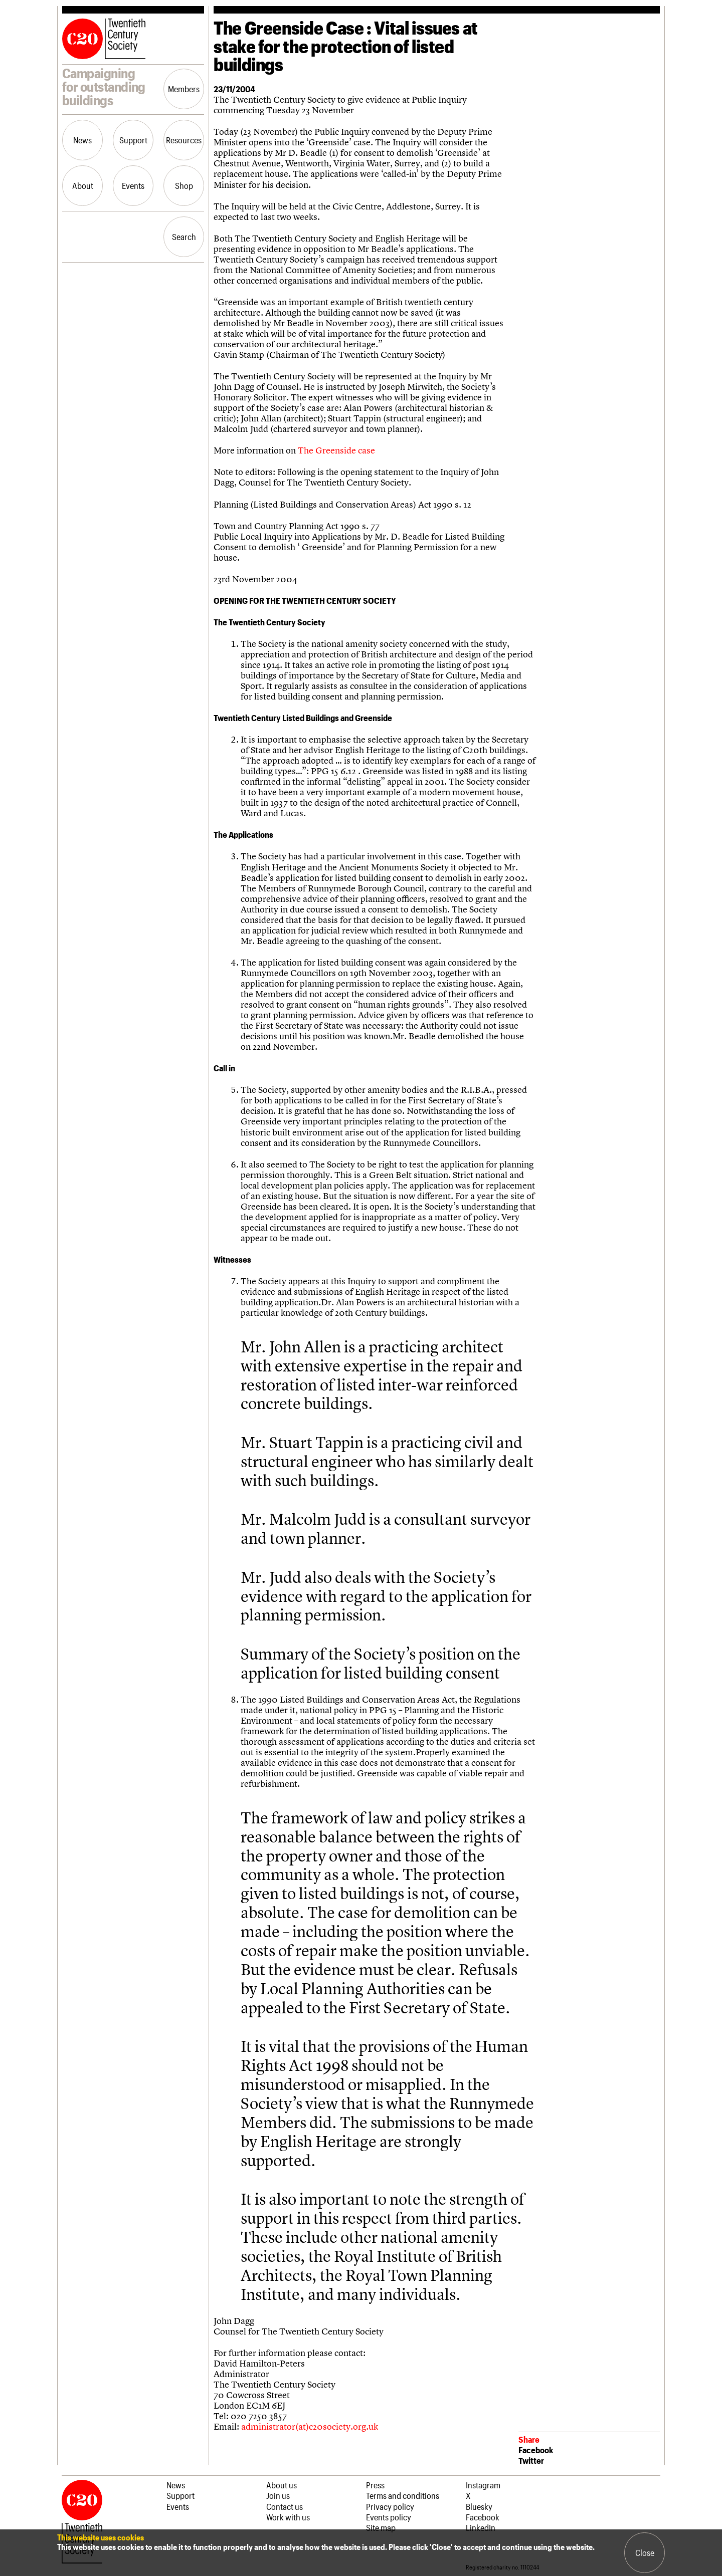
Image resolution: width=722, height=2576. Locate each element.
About (82, 185)
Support (133, 140)
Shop (184, 185)
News (82, 140)
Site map (381, 2527)
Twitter (531, 2460)
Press (375, 2485)
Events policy (388, 2517)
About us (281, 2485)
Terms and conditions (402, 2495)
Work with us (288, 2517)
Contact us (284, 2506)
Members (184, 89)
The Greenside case (336, 450)
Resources (184, 140)
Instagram (483, 2485)
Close (644, 2552)
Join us (278, 2495)
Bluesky (479, 2506)
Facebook (535, 2450)
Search (184, 236)
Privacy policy (390, 2506)
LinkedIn (480, 2527)
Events (133, 185)
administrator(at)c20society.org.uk (309, 2426)
